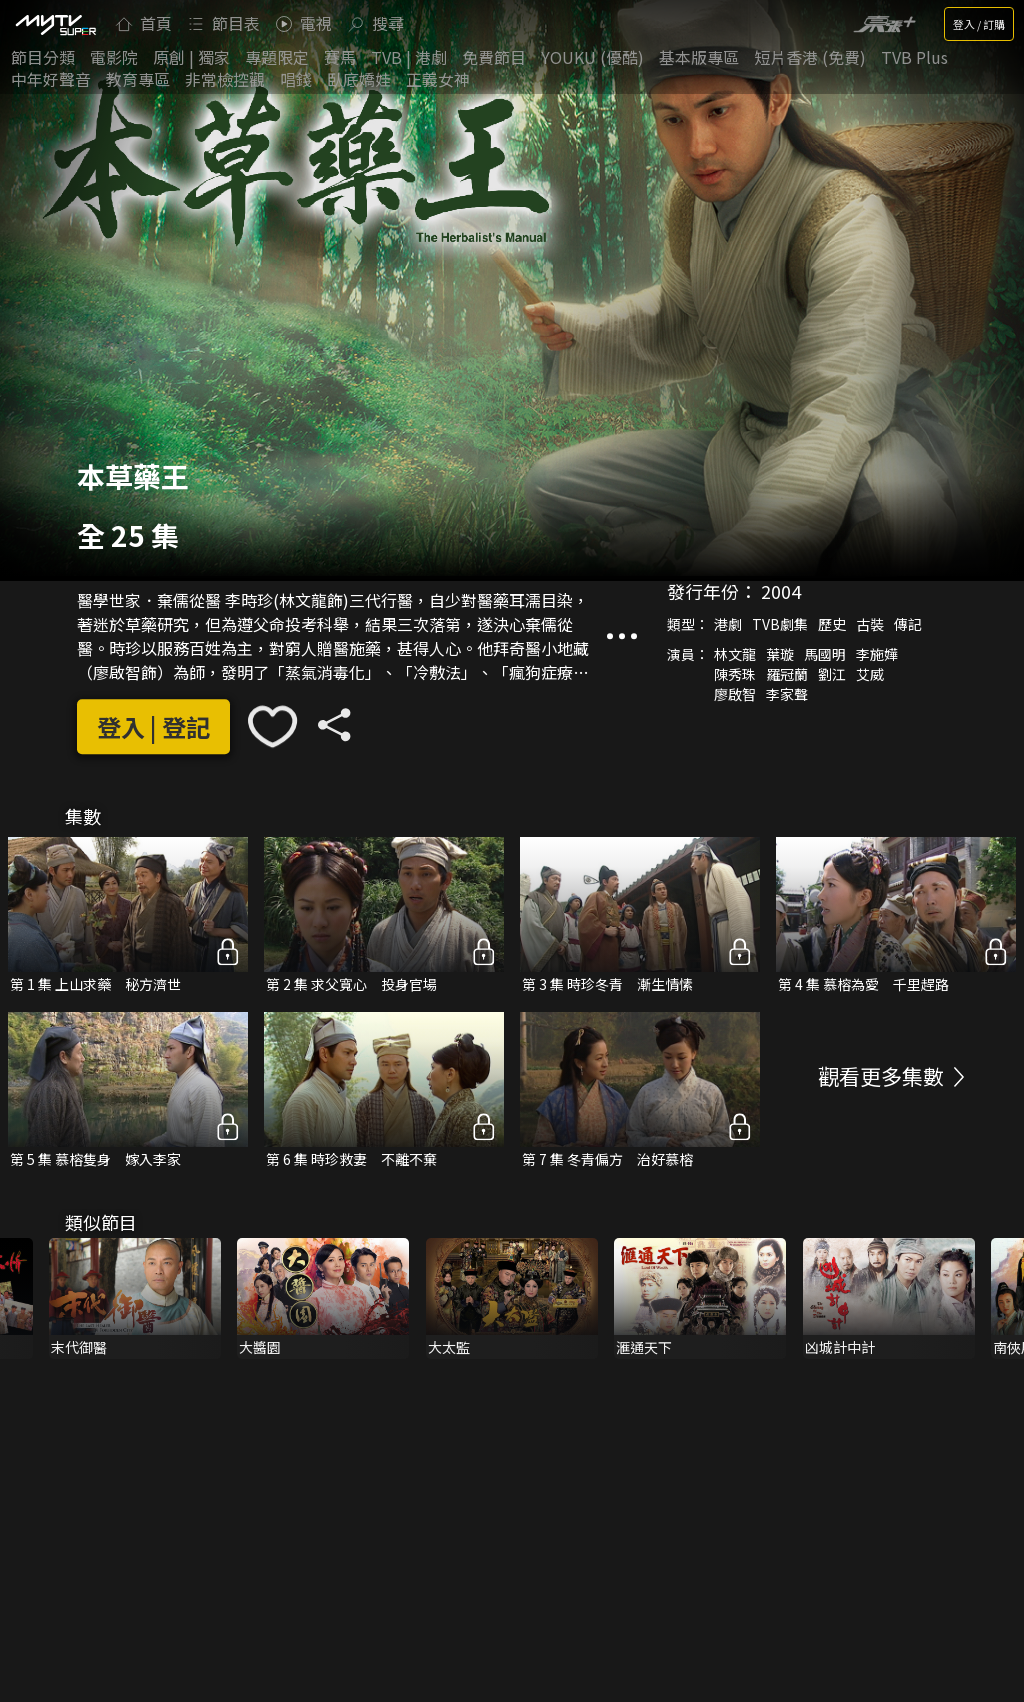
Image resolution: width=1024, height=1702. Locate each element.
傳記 (908, 625)
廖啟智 (735, 695)
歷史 (832, 625)
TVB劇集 (780, 625)
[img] (55, 24)
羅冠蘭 (787, 675)
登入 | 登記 (153, 726)
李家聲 (787, 695)
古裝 (870, 625)
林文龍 (735, 655)
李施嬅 (877, 655)
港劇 (728, 625)
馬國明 (825, 655)
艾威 (870, 675)
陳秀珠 (735, 675)
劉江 (832, 675)
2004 (781, 592)
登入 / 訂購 (979, 24)
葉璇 (780, 655)
